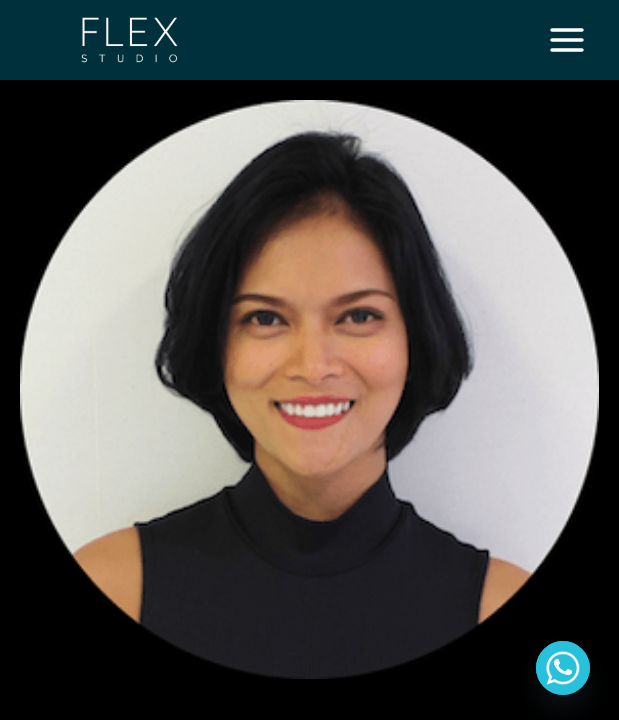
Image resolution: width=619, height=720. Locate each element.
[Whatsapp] (563, 668)
